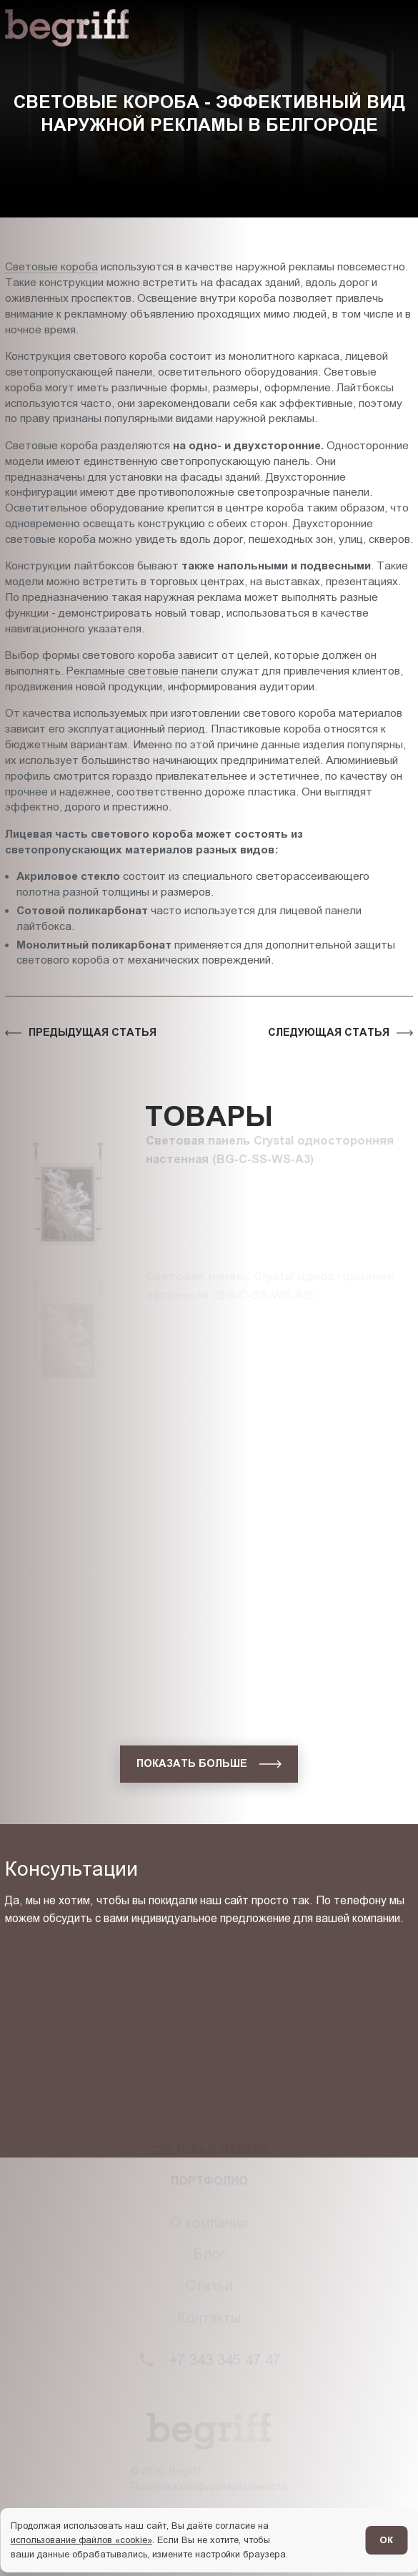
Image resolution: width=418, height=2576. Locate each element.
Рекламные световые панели (142, 671)
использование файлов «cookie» (81, 2540)
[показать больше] (208, 1764)
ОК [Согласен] (386, 2540)
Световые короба (51, 266)
